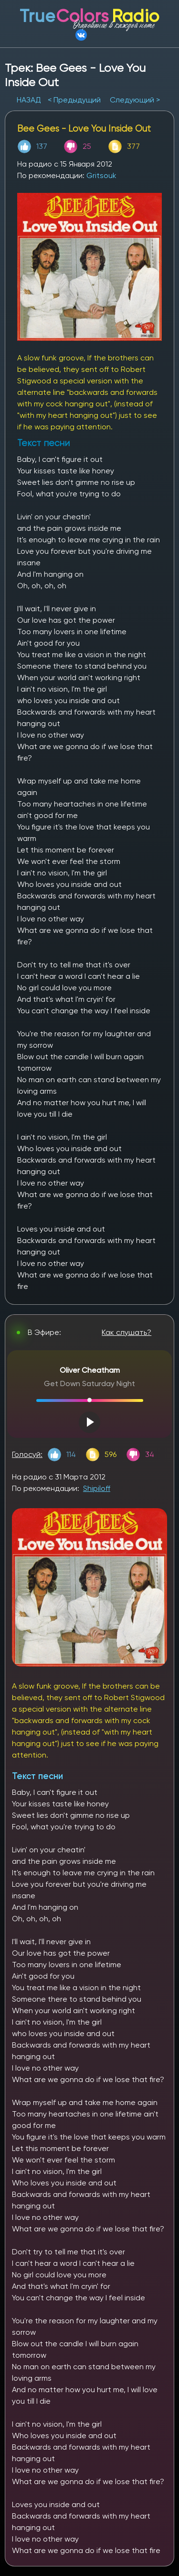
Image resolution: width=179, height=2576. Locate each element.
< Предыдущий (74, 99)
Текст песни (37, 1775)
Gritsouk (101, 175)
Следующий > (135, 99)
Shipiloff (96, 1488)
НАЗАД (30, 99)
